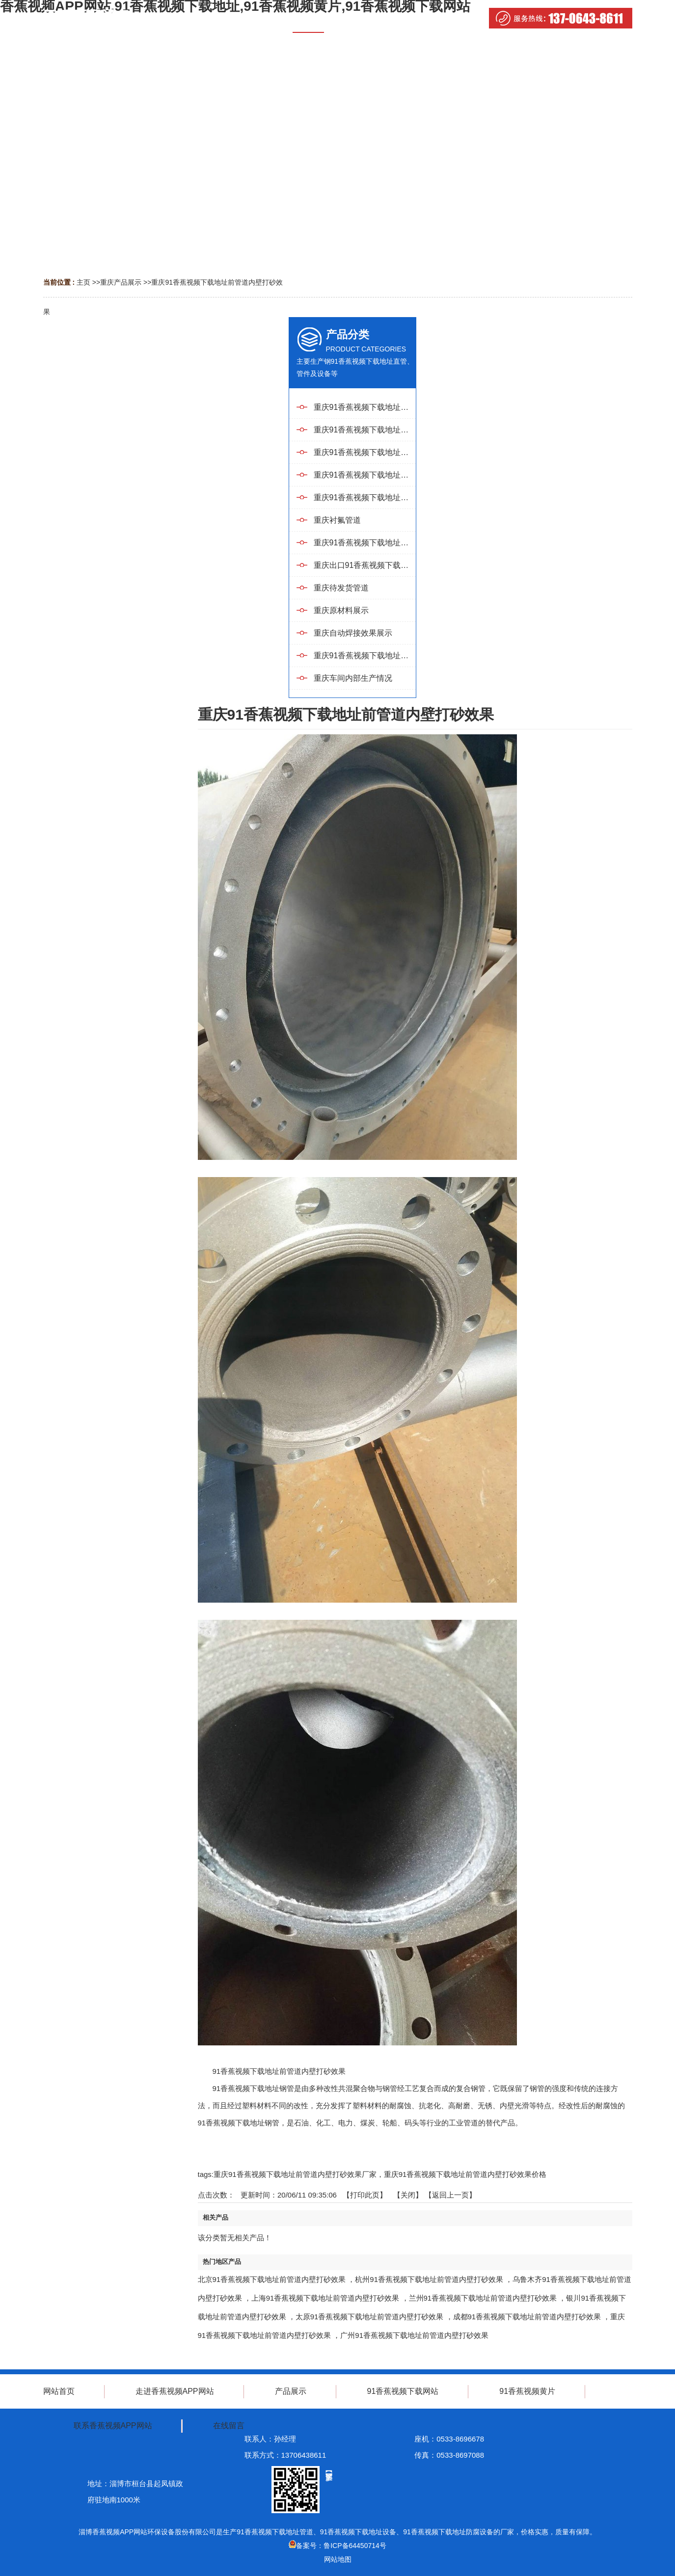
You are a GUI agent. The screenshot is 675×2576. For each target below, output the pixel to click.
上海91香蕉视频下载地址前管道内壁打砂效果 (325, 2298)
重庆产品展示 (120, 282)
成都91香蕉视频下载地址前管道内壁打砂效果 (527, 2316)
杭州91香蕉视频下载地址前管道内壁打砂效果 (429, 2279)
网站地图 (337, 2559)
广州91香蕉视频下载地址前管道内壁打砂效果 (414, 2335)
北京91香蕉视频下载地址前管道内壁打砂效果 (272, 2279)
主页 (83, 282)
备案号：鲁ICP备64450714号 (337, 2545)
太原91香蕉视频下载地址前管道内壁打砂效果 (370, 2316)
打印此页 (364, 2195)
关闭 (408, 2195)
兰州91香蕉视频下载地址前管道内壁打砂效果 (483, 2298)
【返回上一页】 (450, 2195)
